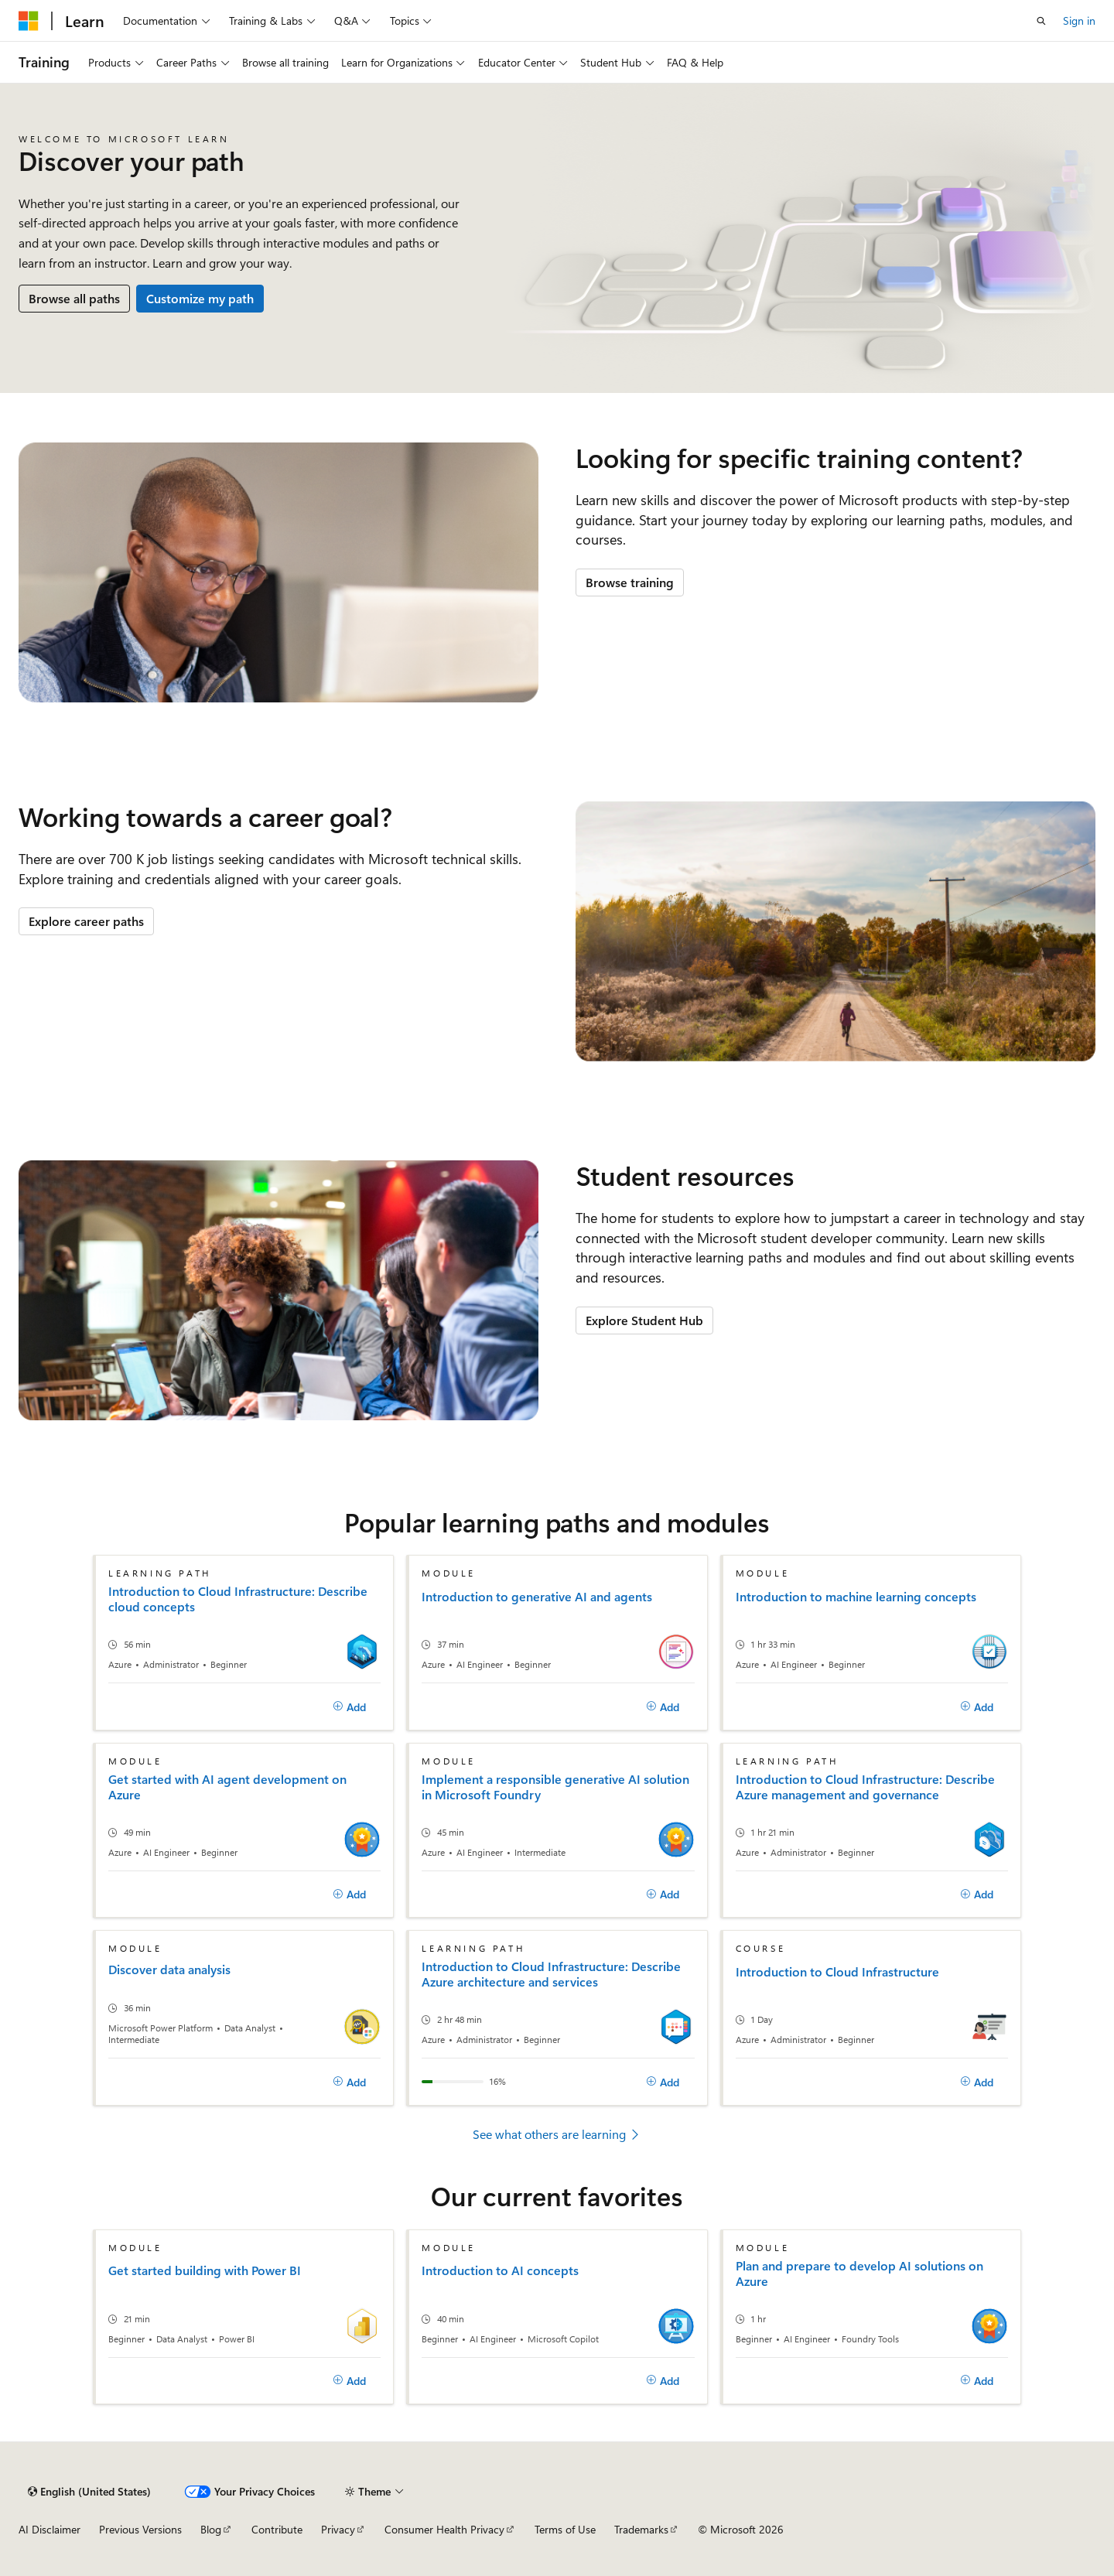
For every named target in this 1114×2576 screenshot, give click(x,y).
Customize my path (200, 298)
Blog (210, 2529)
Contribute (276, 2529)
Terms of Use (565, 2529)
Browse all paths (74, 298)
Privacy (338, 2529)
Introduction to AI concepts (500, 2270)
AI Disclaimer (49, 2529)
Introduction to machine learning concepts (856, 1596)
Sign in (1079, 20)
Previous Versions (140, 2529)
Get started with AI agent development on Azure (227, 1786)
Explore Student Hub (644, 1320)
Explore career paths (86, 921)
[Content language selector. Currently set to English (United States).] (89, 2491)
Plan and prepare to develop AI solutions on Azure (859, 2273)
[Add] (350, 1706)
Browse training (630, 582)
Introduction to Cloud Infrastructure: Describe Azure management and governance (865, 1786)
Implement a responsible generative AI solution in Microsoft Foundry (555, 1786)
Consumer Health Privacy (444, 2529)
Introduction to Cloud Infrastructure (837, 1972)
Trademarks (641, 2529)
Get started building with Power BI (204, 2270)
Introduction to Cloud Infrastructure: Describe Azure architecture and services (551, 1974)
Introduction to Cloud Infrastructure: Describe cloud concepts (237, 1599)
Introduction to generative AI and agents (537, 1596)
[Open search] (1041, 21)
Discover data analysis (169, 1969)
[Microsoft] (29, 21)
